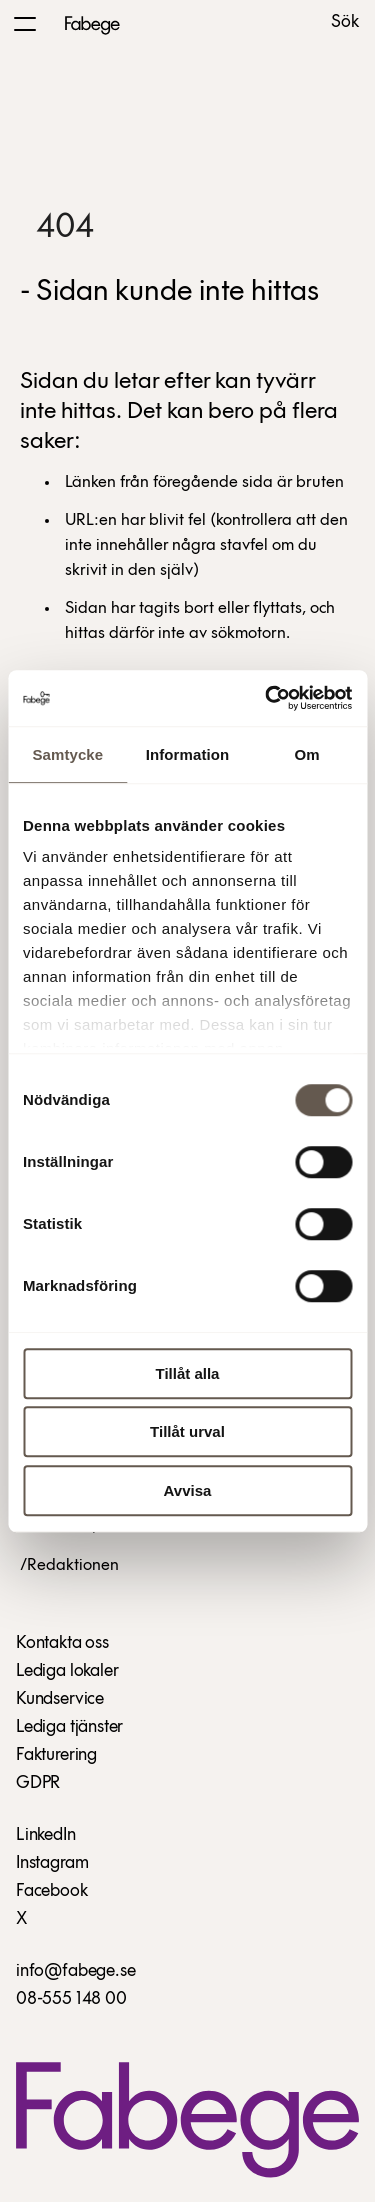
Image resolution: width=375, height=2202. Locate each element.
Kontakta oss (62, 1643)
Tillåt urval (187, 1431)
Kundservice (60, 1699)
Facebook (52, 1891)
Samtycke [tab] (67, 754)
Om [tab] (307, 754)
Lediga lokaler (67, 1671)
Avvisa (188, 1490)
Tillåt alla (188, 1373)
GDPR (38, 1783)
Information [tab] (188, 754)
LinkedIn (46, 1835)
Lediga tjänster (69, 1727)
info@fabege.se (75, 1971)
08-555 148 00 (71, 1999)
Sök (345, 23)
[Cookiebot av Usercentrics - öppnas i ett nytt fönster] (267, 698)
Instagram (52, 1863)
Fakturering (56, 1755)
